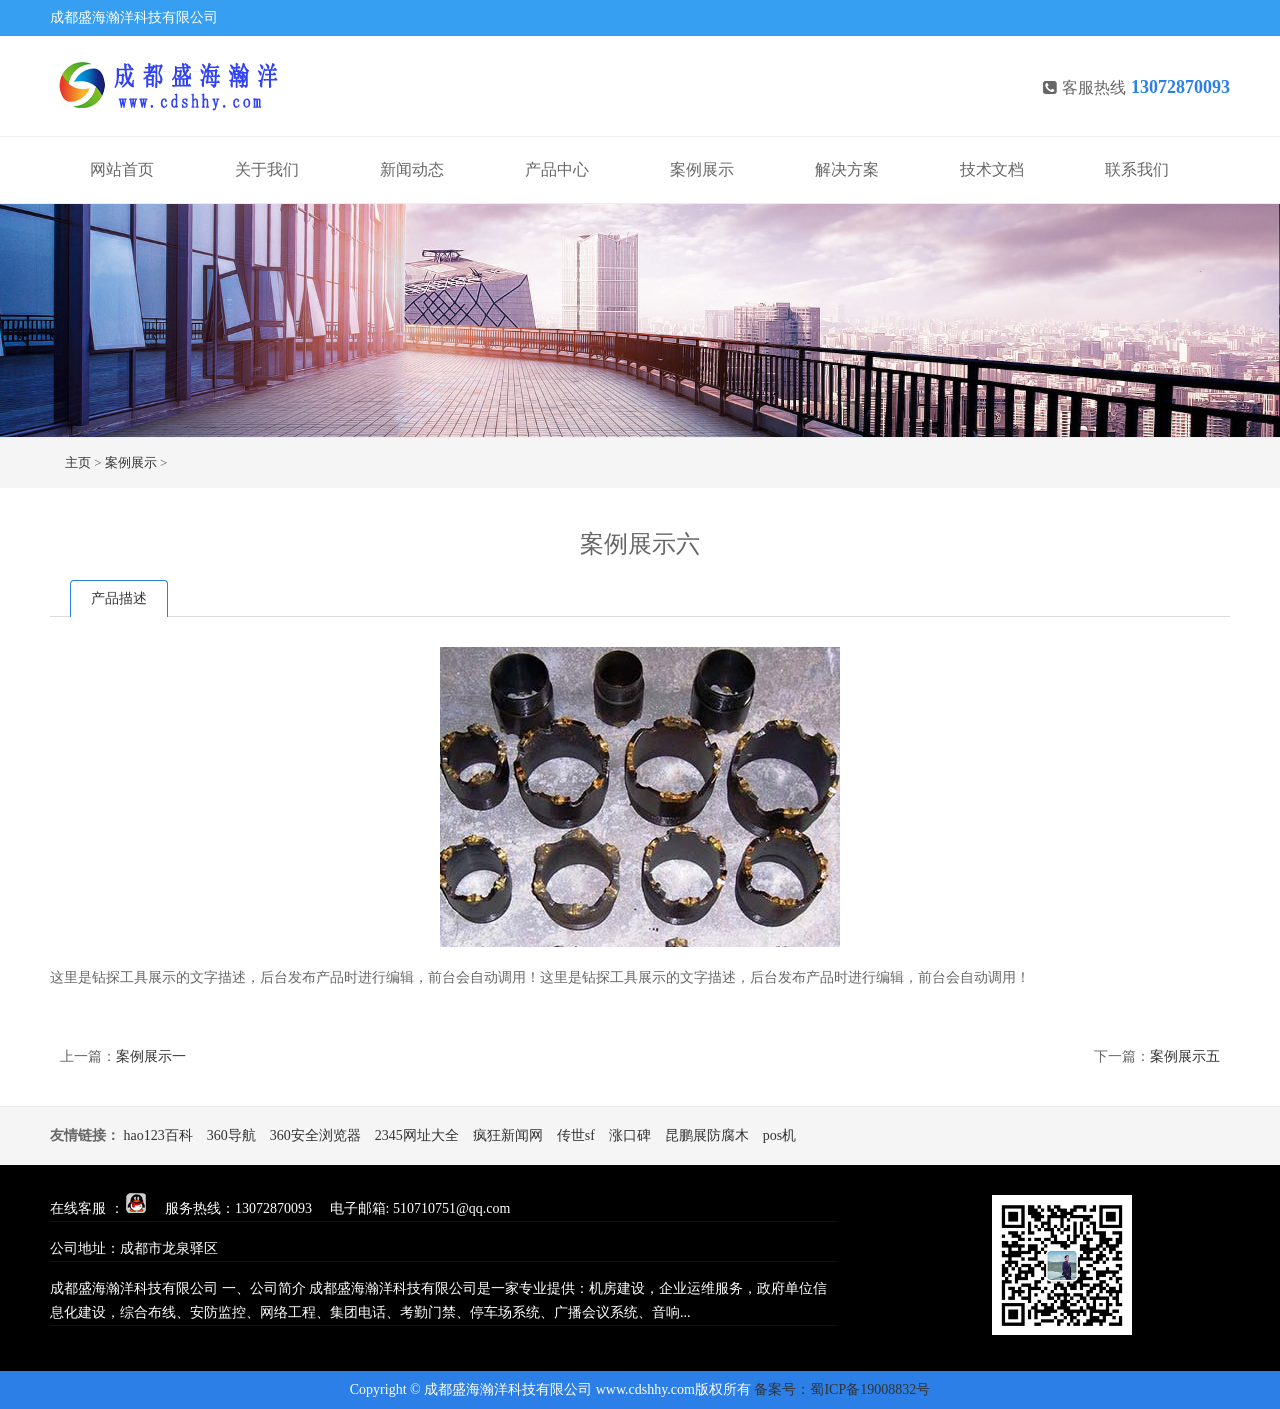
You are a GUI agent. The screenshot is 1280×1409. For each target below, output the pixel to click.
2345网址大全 (417, 1135)
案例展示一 (151, 1056)
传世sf (576, 1135)
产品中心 (557, 169)
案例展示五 (1185, 1056)
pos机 (779, 1135)
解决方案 (847, 169)
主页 (78, 462)
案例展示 (702, 169)
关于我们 (267, 169)
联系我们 (1137, 169)
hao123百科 (158, 1135)
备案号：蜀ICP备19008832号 (842, 1389)
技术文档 (992, 169)
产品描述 (119, 598)
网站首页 (122, 169)
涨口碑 (630, 1135)
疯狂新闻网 (508, 1135)
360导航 (231, 1135)
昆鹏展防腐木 (707, 1135)
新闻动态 (412, 169)
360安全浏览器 (315, 1135)
